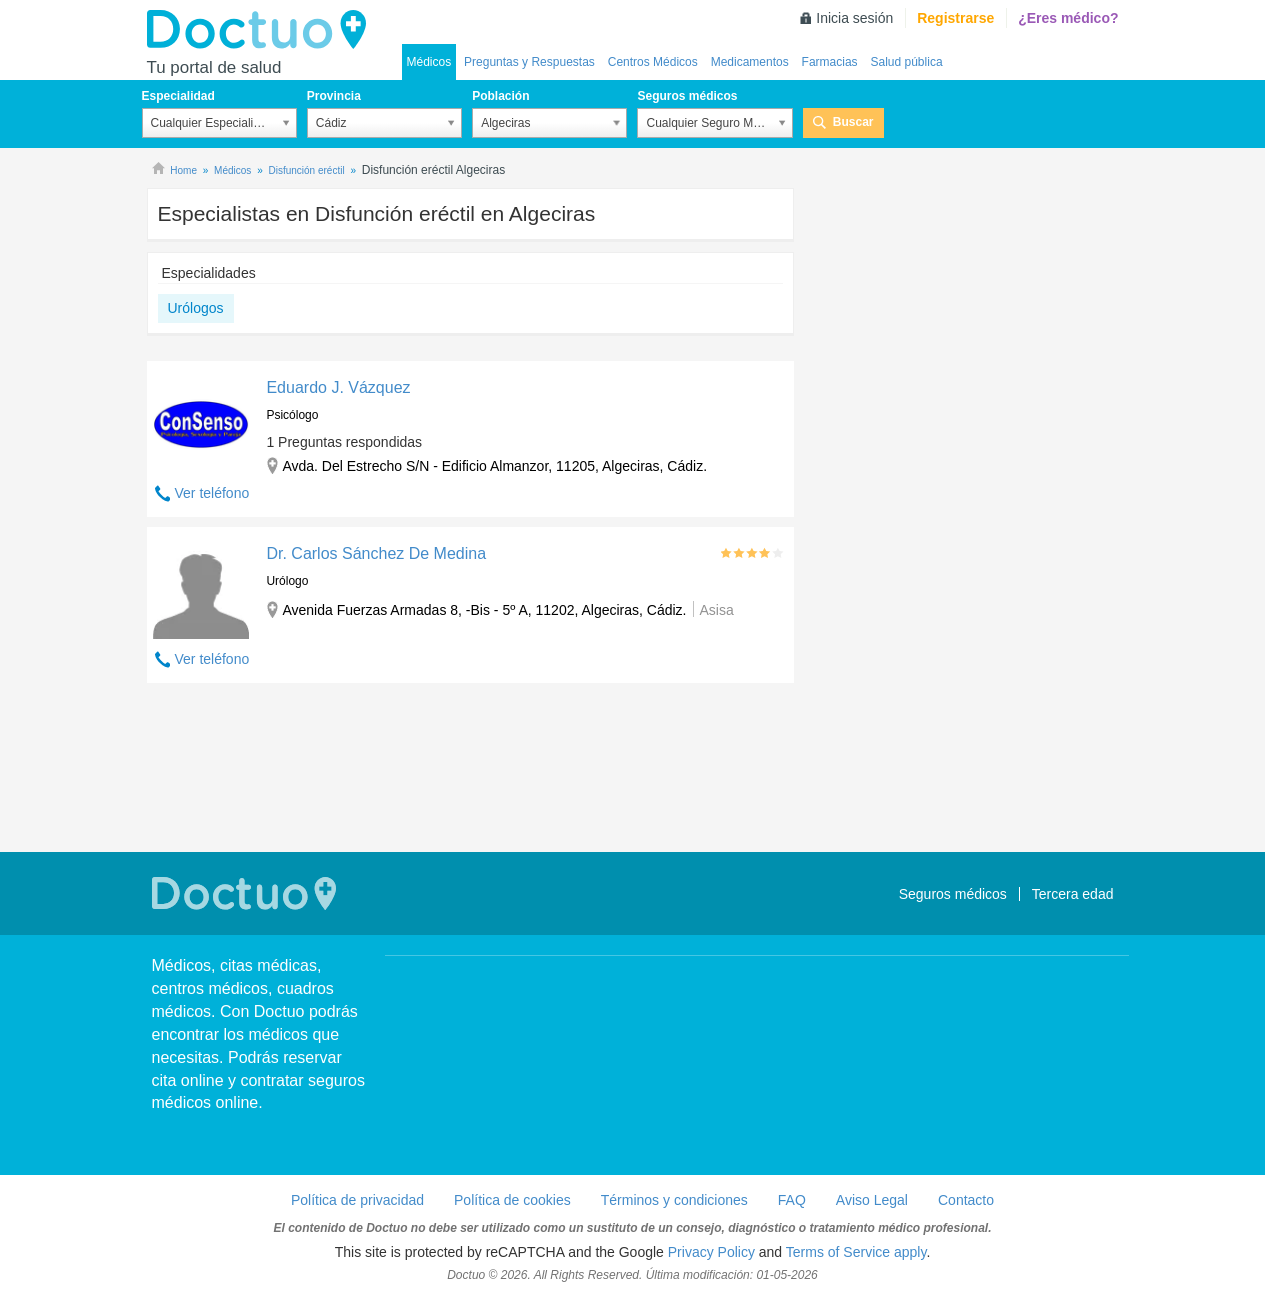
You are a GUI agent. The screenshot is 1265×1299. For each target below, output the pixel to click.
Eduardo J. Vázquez (338, 387)
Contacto (966, 1200)
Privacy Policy (711, 1252)
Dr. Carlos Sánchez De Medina (376, 553)
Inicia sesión (854, 18)
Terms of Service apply (856, 1252)
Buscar (853, 122)
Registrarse (955, 18)
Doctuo (262, 30)
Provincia (334, 96)
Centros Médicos (653, 62)
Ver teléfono (212, 493)
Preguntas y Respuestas (529, 62)
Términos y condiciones (674, 1200)
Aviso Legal (872, 1200)
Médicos (429, 62)
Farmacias (830, 62)
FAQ (792, 1200)
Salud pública (907, 62)
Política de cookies (512, 1200)
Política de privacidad (357, 1200)
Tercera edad (1073, 894)
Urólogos (196, 308)
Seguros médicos (687, 96)
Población (500, 96)
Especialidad (178, 96)
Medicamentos (750, 62)
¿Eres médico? (1068, 18)
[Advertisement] (471, 770)
